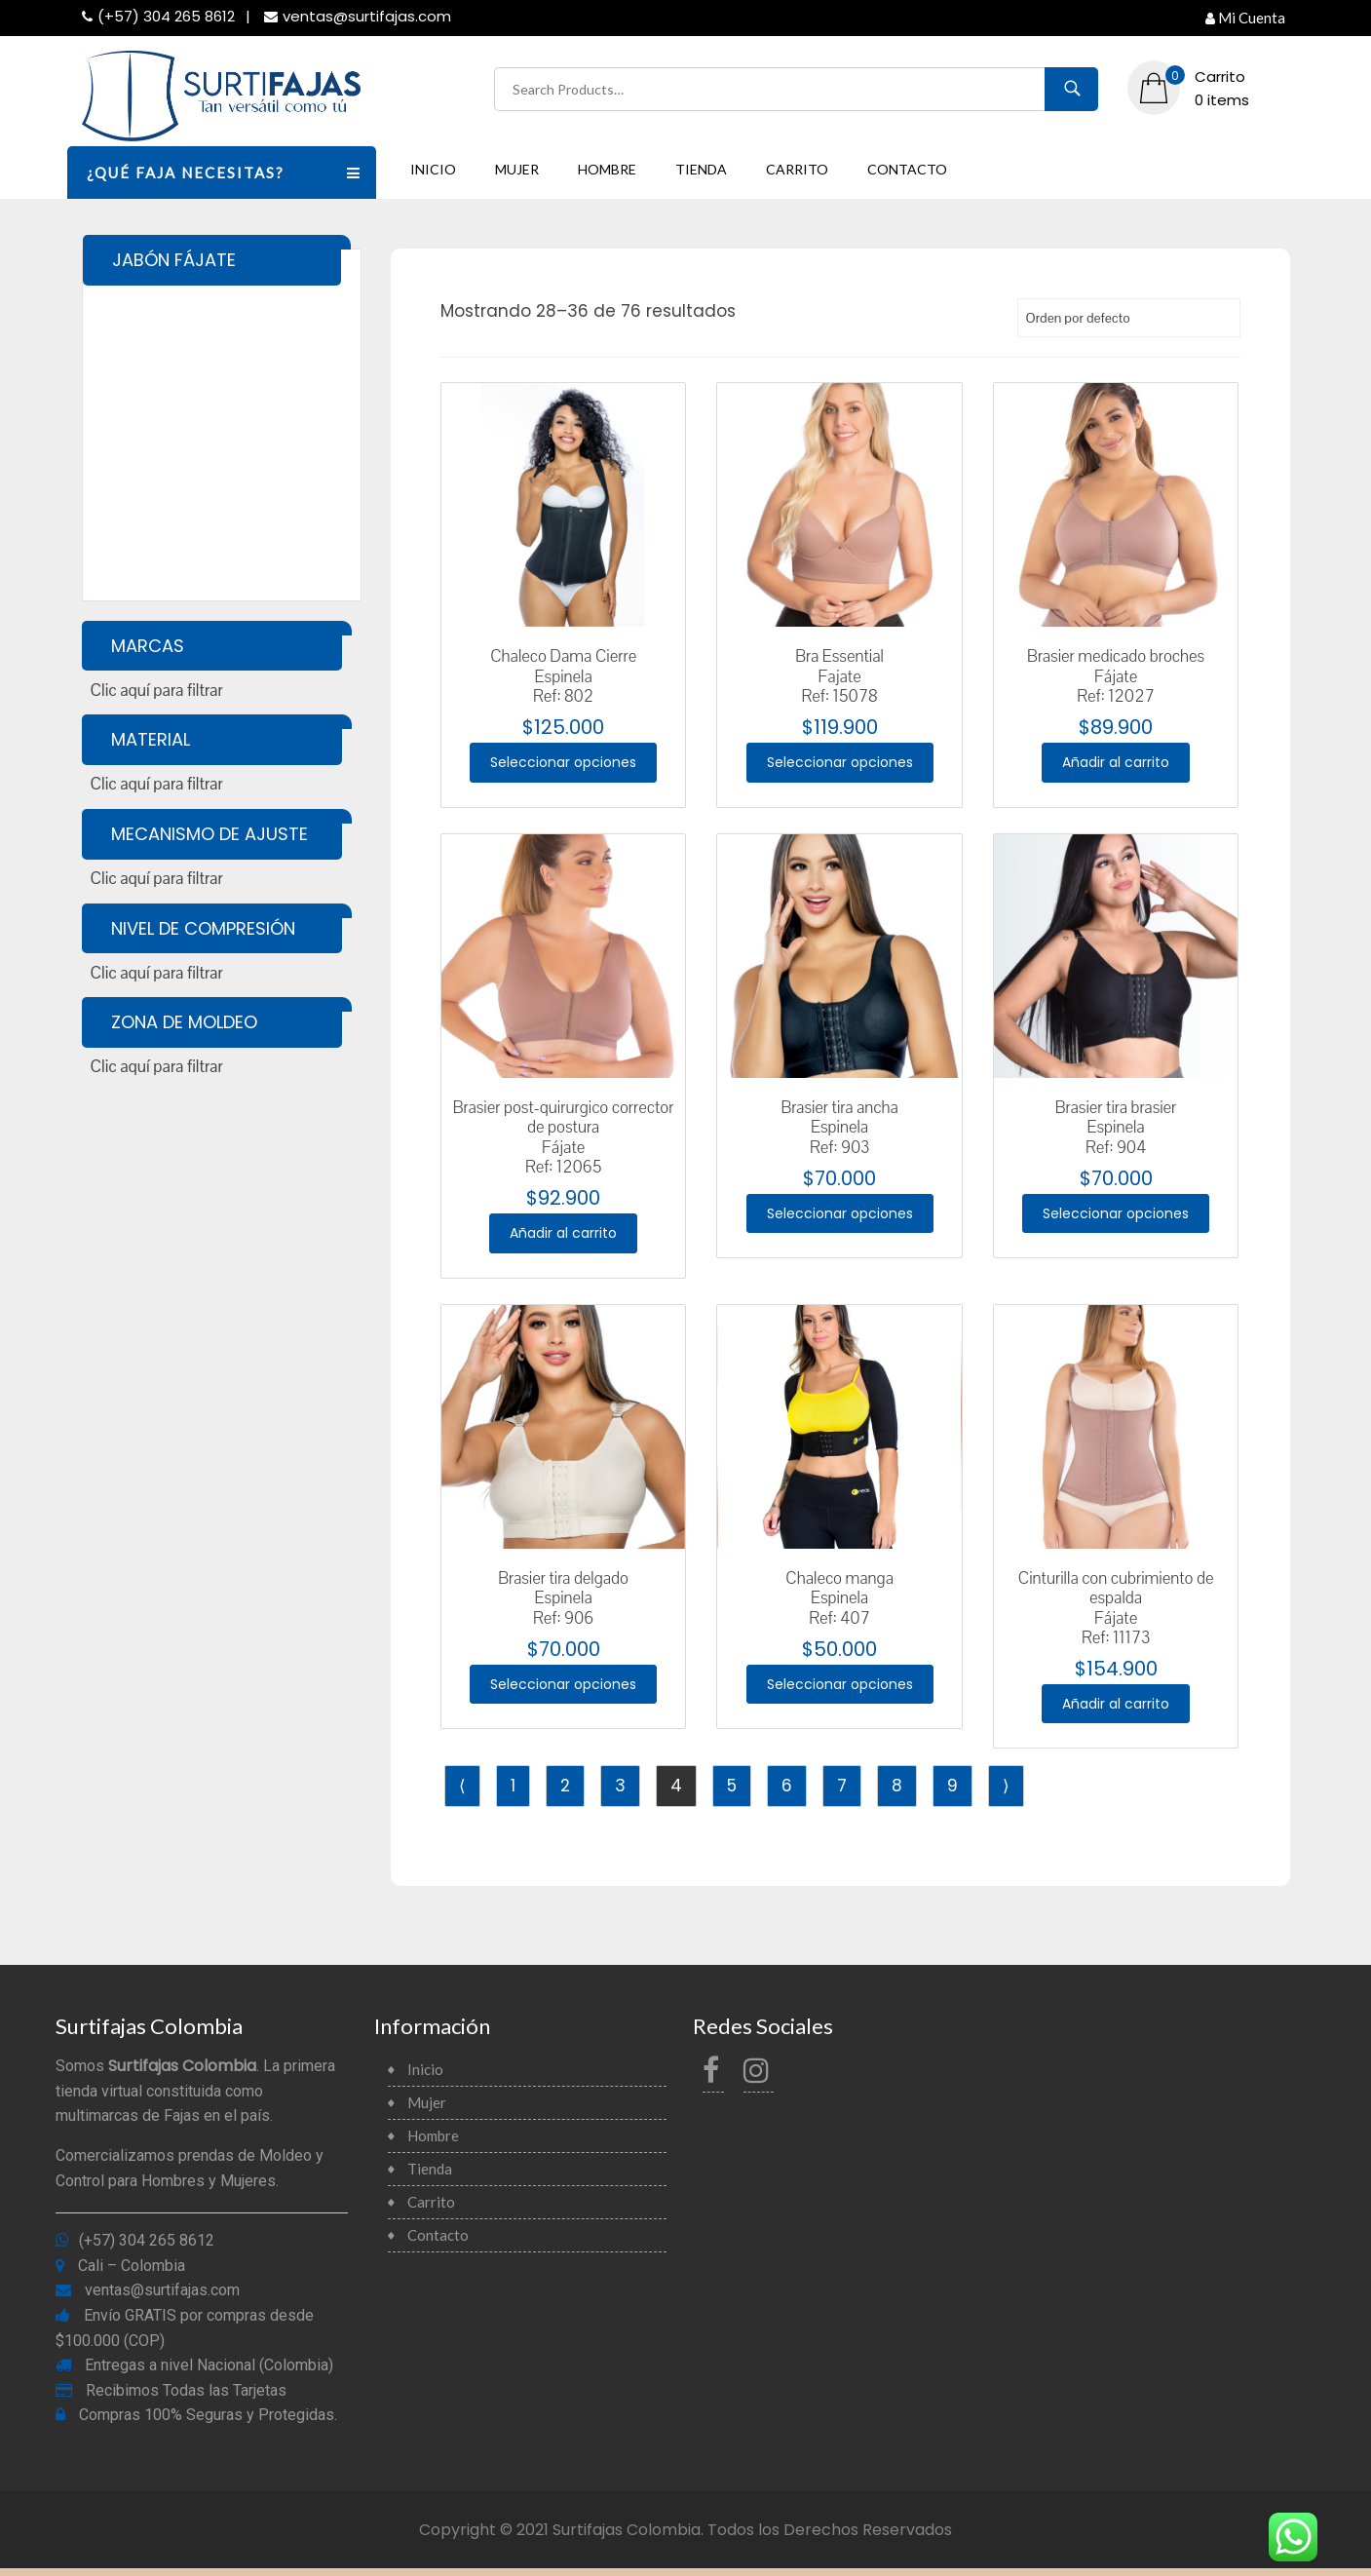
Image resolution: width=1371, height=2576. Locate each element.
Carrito (797, 169)
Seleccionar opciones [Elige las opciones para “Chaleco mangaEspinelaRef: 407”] (839, 1689)
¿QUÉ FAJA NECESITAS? (232, 171)
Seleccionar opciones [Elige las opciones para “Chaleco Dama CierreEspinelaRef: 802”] (563, 762)
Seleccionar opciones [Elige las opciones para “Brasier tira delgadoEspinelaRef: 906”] (563, 1689)
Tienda (701, 169)
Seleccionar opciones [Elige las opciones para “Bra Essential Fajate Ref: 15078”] (839, 762)
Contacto (907, 169)
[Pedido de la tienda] (1128, 317)
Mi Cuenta (1245, 17)
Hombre (607, 169)
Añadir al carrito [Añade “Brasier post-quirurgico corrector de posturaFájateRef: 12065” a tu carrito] (564, 1236)
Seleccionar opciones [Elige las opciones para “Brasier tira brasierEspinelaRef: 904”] (1116, 1217)
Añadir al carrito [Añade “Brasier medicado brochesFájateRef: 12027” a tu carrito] (1116, 762)
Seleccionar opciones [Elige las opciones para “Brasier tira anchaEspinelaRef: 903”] (839, 1217)
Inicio (433, 169)
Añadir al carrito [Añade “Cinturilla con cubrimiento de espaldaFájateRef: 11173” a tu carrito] (1116, 1710)
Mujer (517, 169)
